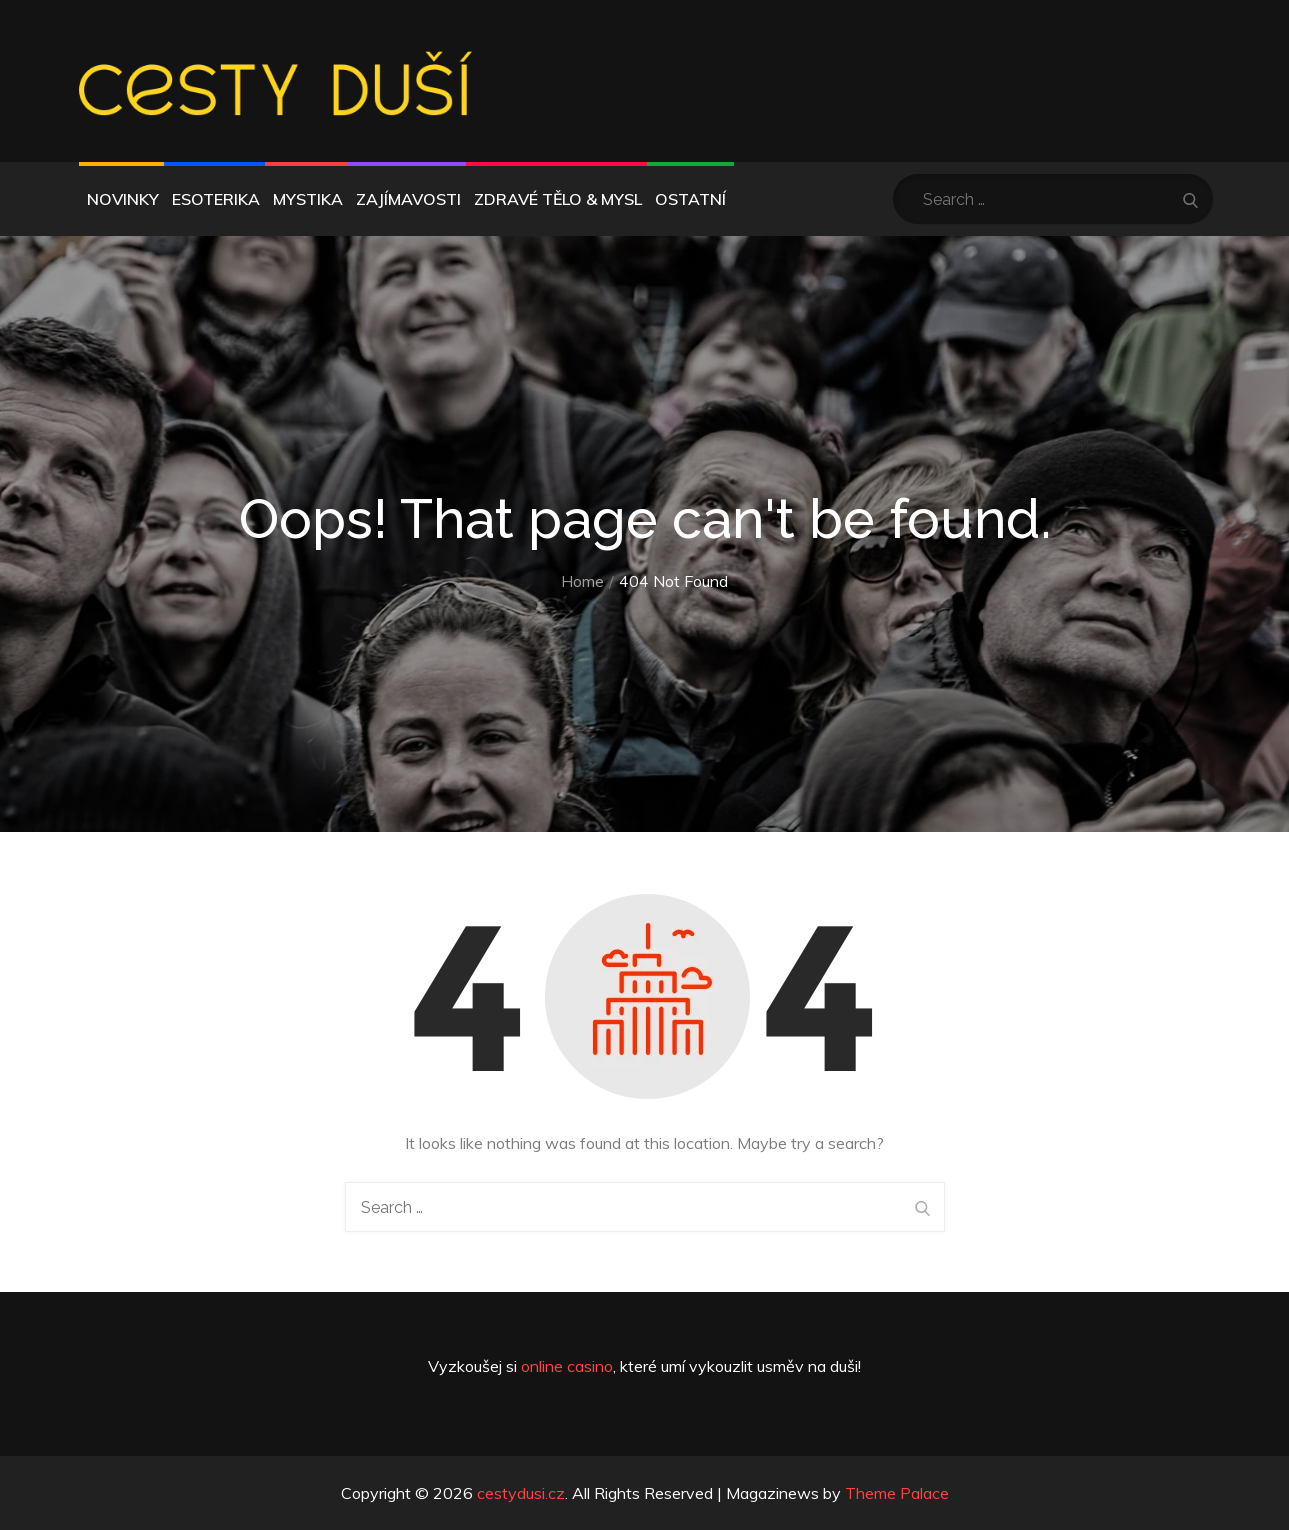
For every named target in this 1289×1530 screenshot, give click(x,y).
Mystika (308, 199)
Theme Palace (897, 1493)
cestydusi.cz (521, 1493)
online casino (567, 1366)
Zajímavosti (408, 199)
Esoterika (216, 199)
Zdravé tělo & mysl (558, 199)
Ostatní (690, 199)
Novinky (123, 199)
